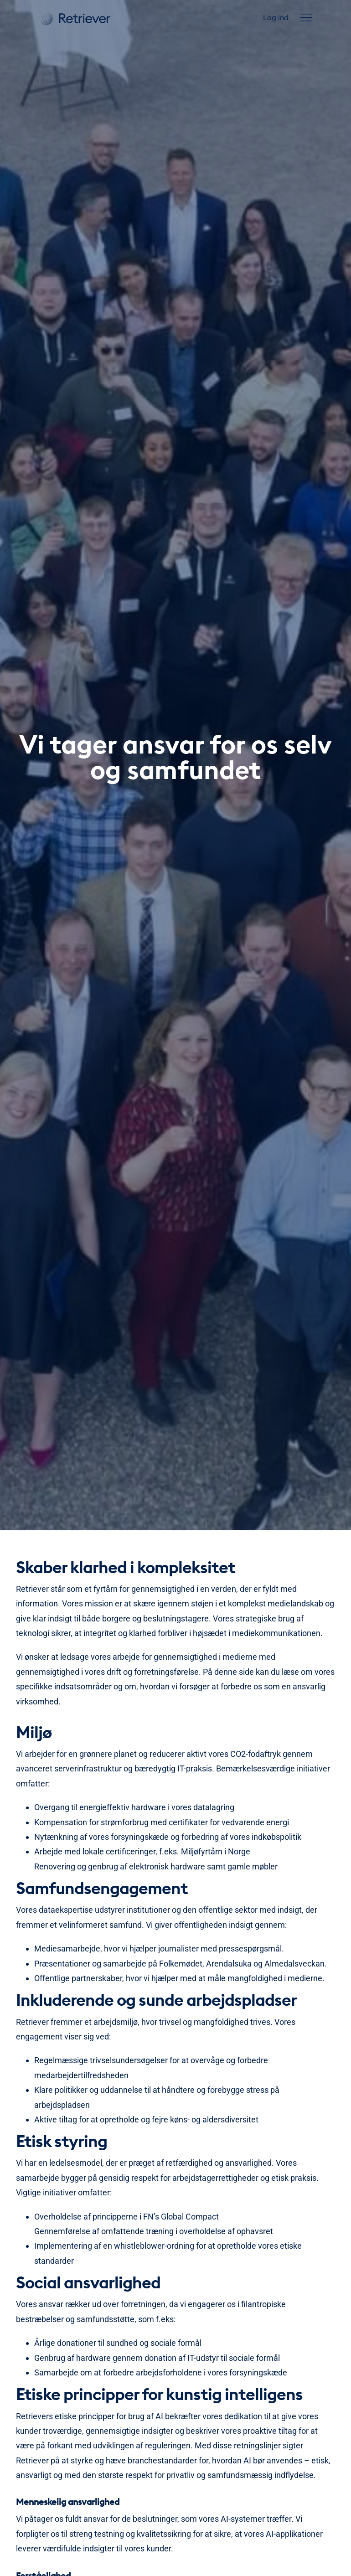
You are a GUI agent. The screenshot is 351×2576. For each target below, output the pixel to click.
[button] (306, 17)
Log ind (276, 17)
